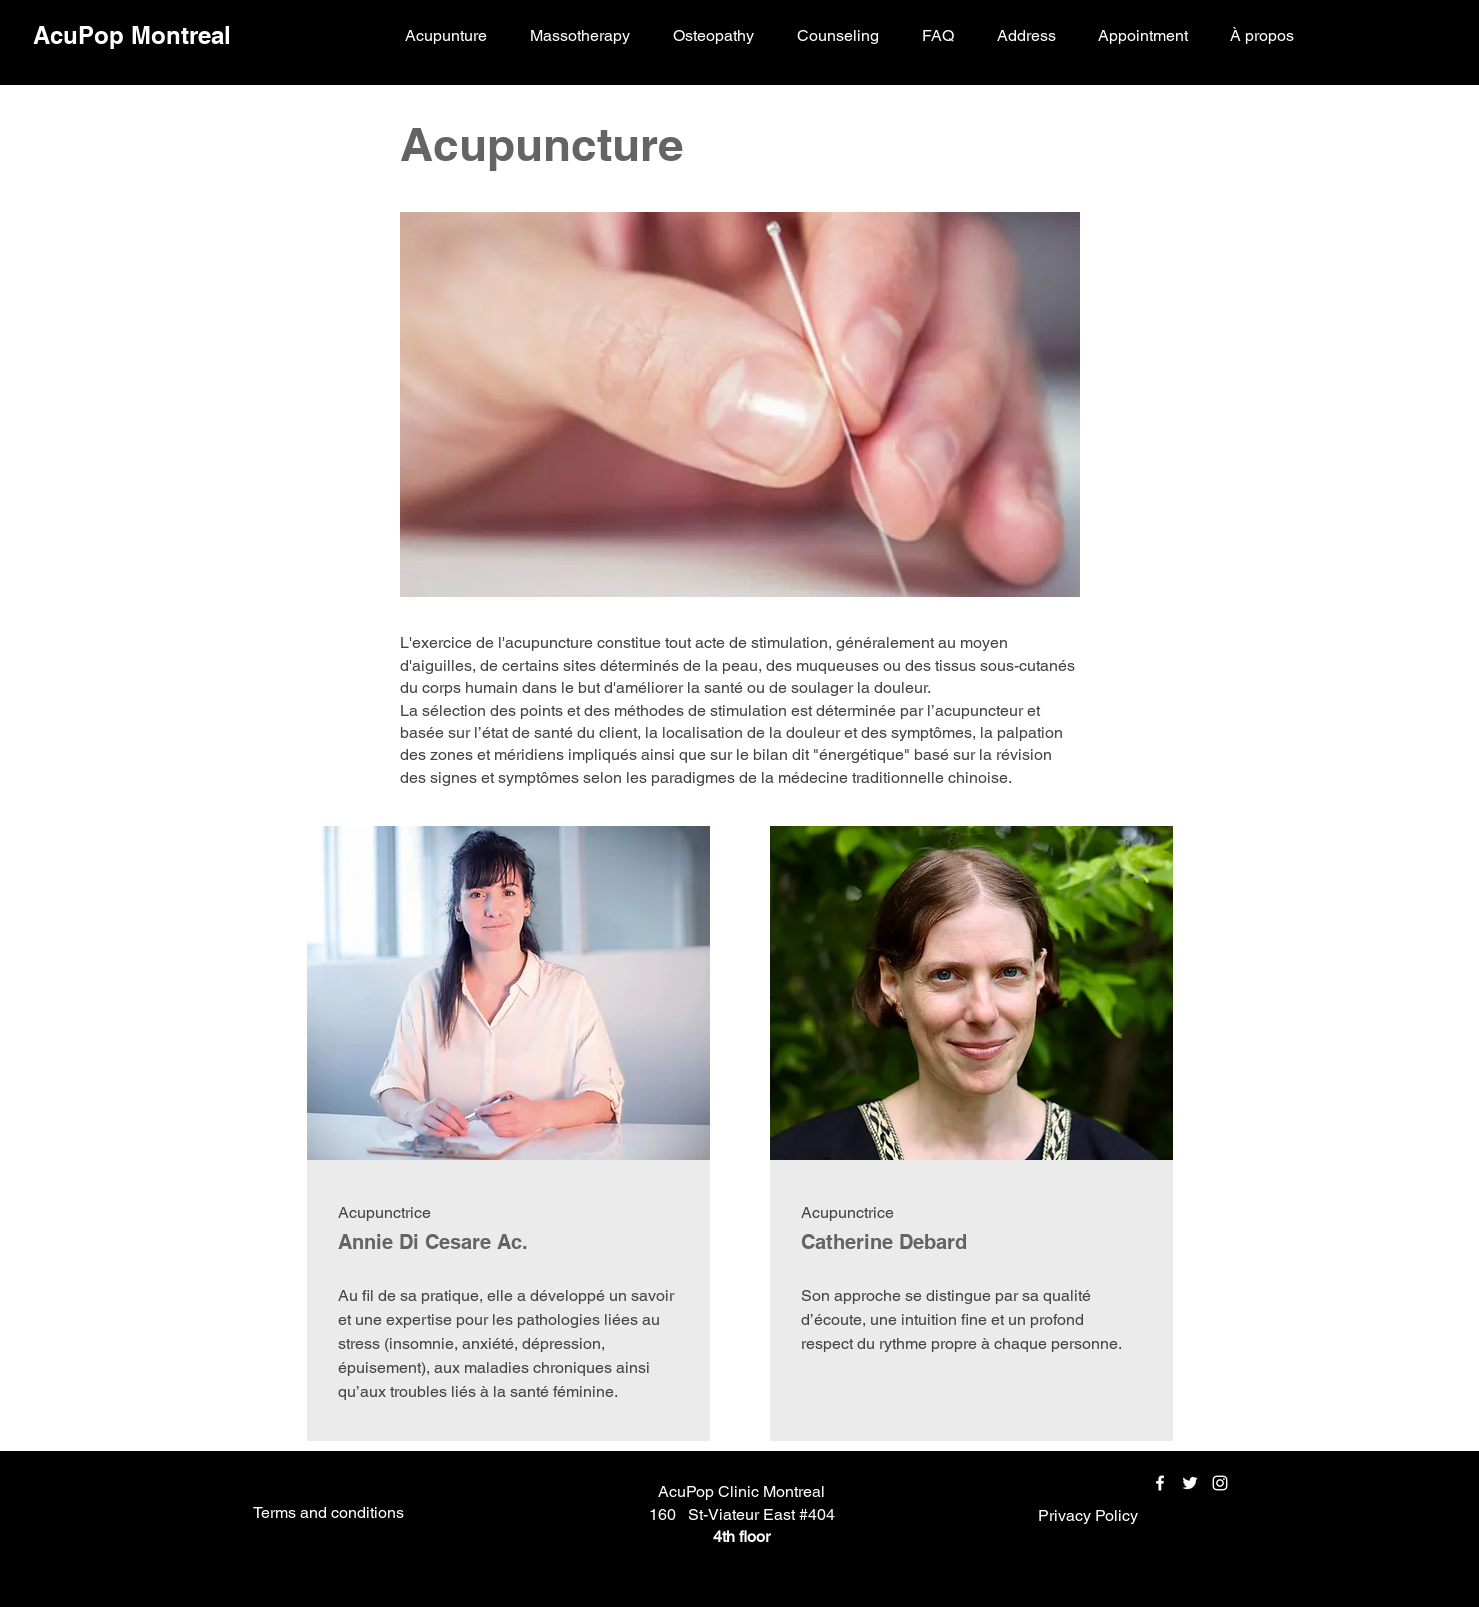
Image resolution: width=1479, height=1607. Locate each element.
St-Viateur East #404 (761, 1514)
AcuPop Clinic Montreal (741, 1491)
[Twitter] (1190, 1483)
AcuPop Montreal (132, 35)
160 (662, 1514)
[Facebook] (1160, 1483)
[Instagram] (1220, 1483)
